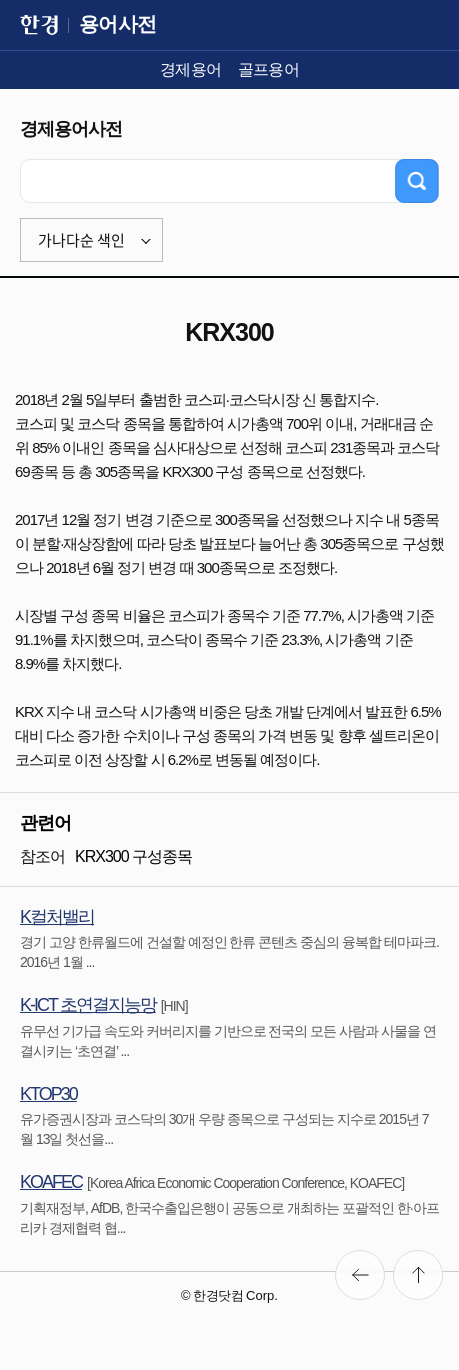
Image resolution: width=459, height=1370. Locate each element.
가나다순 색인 (81, 240)
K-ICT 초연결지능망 (88, 1005)
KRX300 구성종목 (133, 856)
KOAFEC (51, 1182)
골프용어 (269, 69)
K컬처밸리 (57, 917)
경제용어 (191, 69)
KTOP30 (48, 1094)
